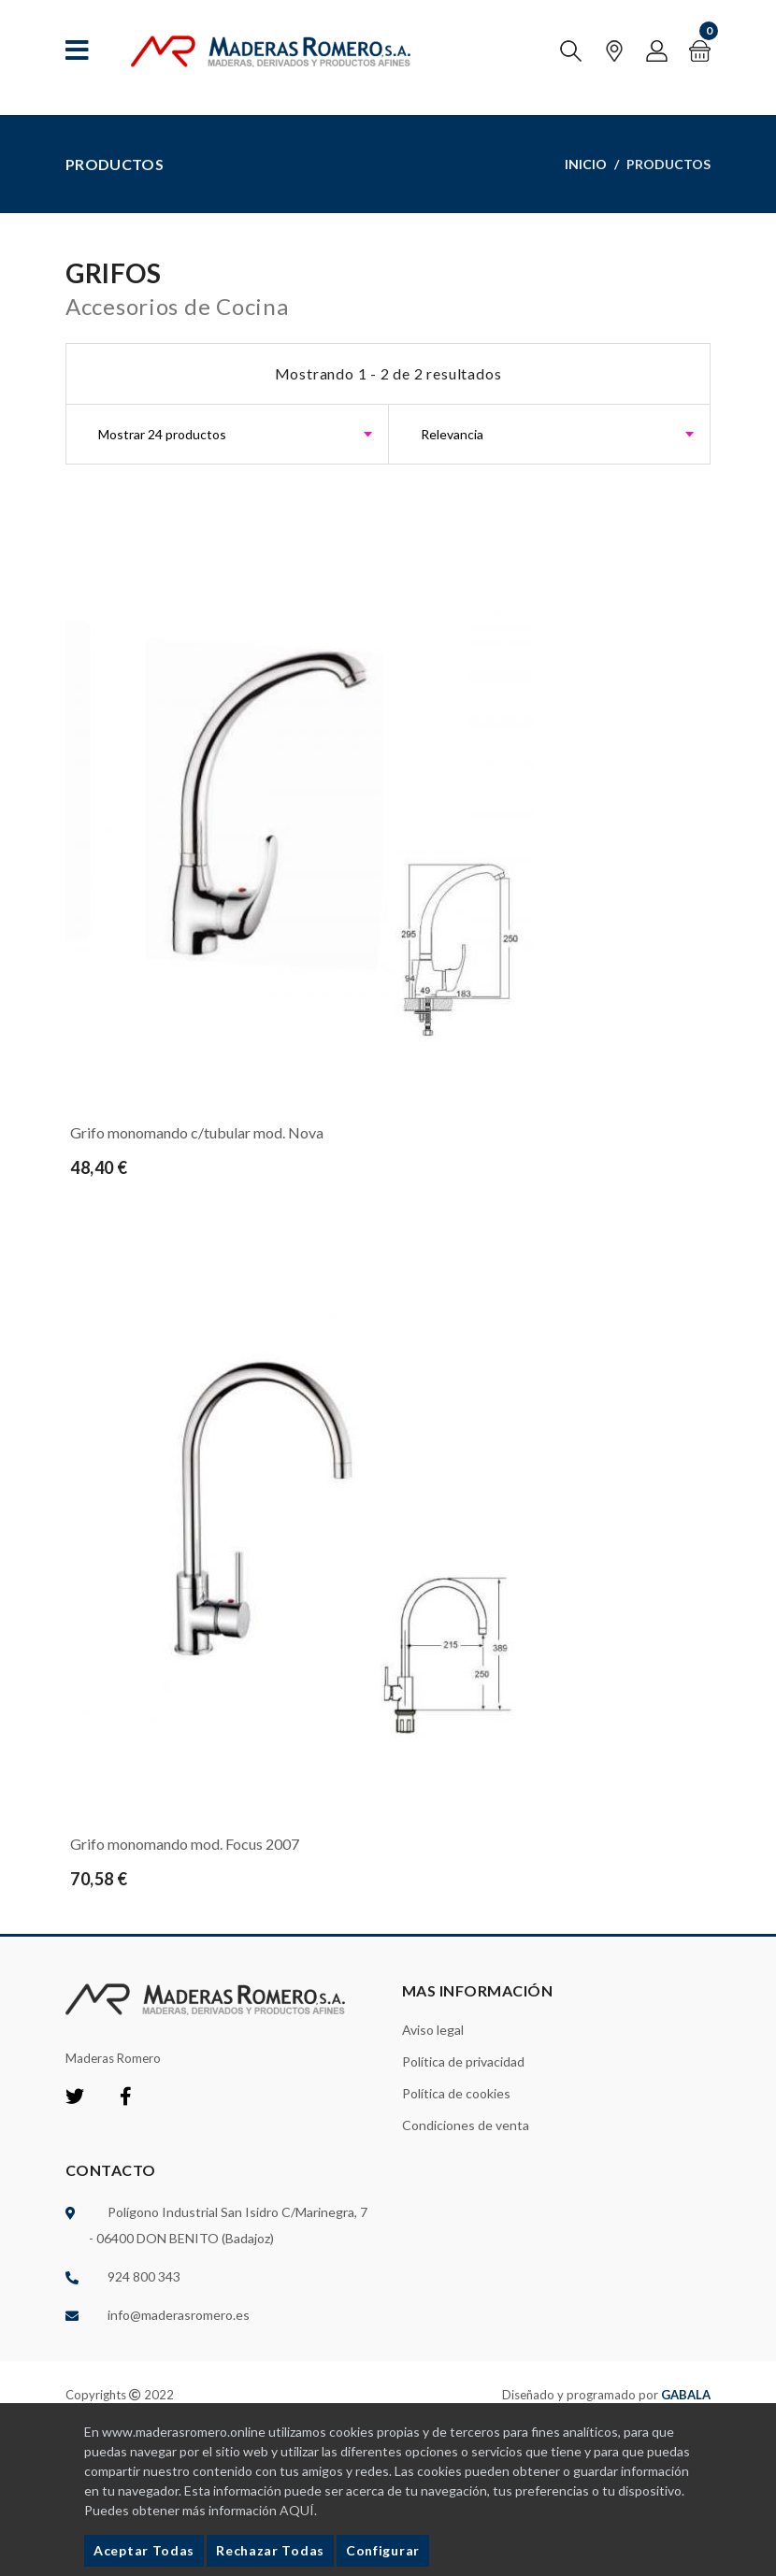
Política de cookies (456, 2093)
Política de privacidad (463, 2061)
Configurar (383, 2550)
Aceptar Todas (143, 2550)
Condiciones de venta (465, 2125)
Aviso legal (433, 2030)
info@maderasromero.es (179, 2315)
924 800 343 (144, 2276)
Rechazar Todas (270, 2550)
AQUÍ (297, 2510)
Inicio (586, 164)
